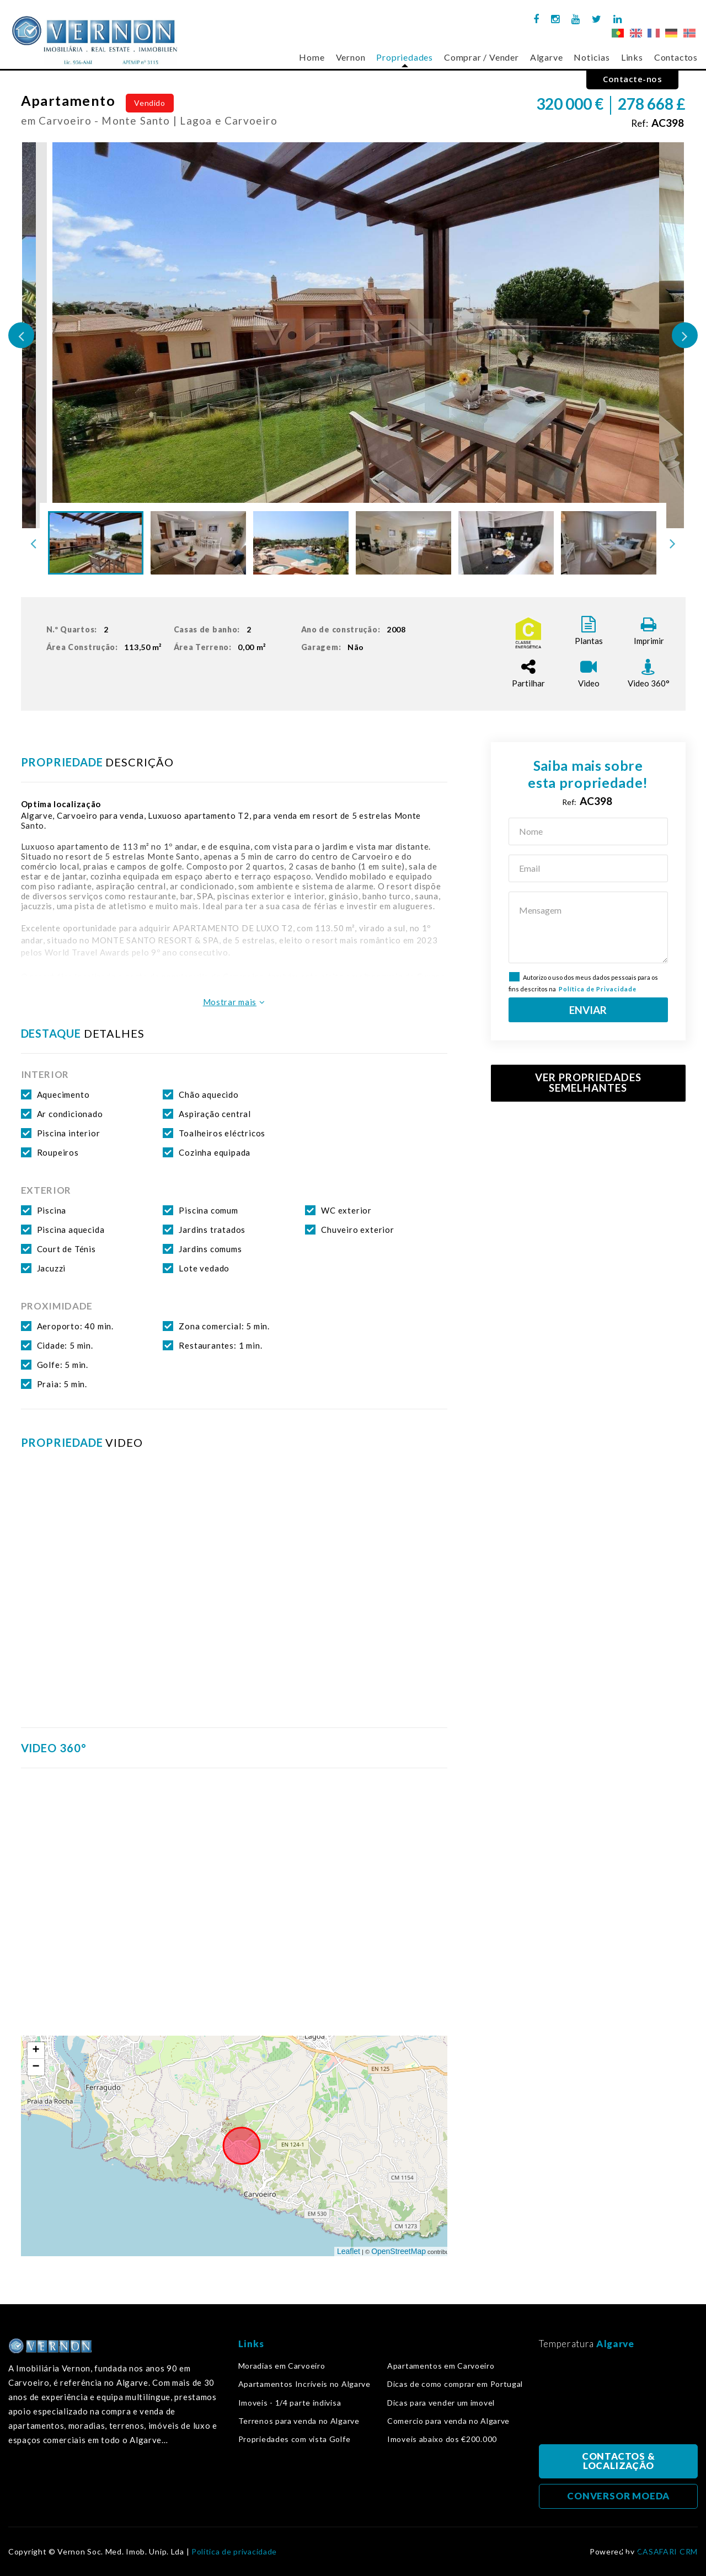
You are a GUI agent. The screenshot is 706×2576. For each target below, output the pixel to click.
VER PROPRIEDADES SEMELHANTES (588, 1083)
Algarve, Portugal (618, 2400)
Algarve (546, 57)
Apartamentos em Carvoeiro (441, 2366)
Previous (21, 335)
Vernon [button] (351, 57)
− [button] (35, 2067)
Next (685, 335)
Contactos (676, 57)
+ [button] (35, 2050)
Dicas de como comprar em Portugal (455, 2384)
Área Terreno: (222, 647)
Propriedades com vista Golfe (294, 2439)
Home (311, 57)
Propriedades (404, 57)
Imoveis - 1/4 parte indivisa (289, 2402)
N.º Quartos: (79, 630)
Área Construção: (106, 647)
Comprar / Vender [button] (481, 57)
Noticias (591, 57)
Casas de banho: (215, 630)
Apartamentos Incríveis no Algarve (304, 2384)
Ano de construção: (355, 630)
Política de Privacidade (598, 988)
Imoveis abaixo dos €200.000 (442, 2439)
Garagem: (334, 647)
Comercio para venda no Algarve (448, 2421)
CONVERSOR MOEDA (618, 2496)
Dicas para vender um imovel (441, 2402)
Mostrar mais (234, 1002)
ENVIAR (588, 1009)
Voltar (631, 2546)
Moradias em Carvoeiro (281, 2366)
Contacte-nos (632, 78)
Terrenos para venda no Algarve (299, 2421)
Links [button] (632, 57)
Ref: (658, 123)
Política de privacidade (234, 2551)
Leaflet (348, 2251)
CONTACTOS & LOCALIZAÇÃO (618, 2461)
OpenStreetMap (398, 2251)
